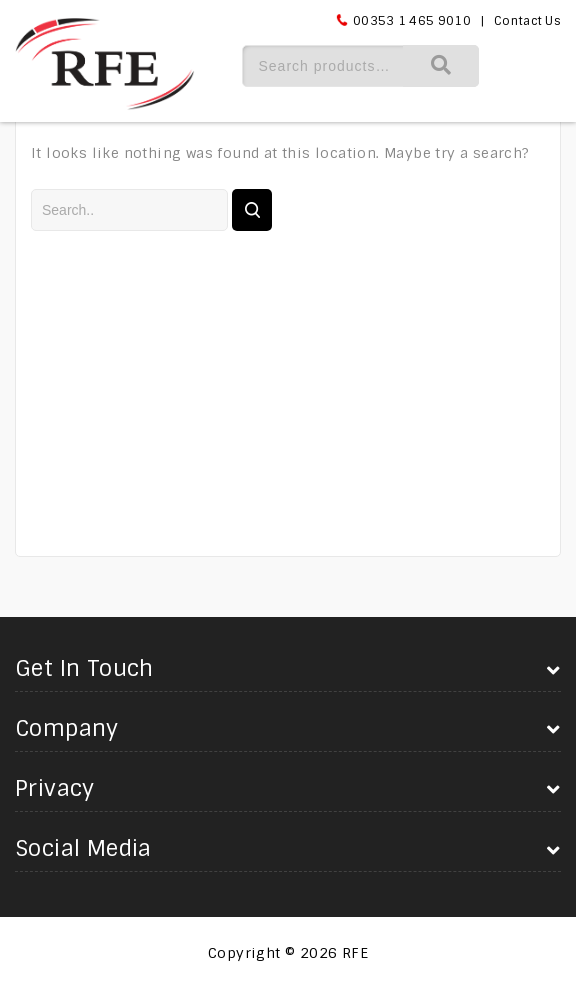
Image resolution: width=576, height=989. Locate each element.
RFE (355, 953)
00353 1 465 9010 (412, 21)
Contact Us (527, 21)
